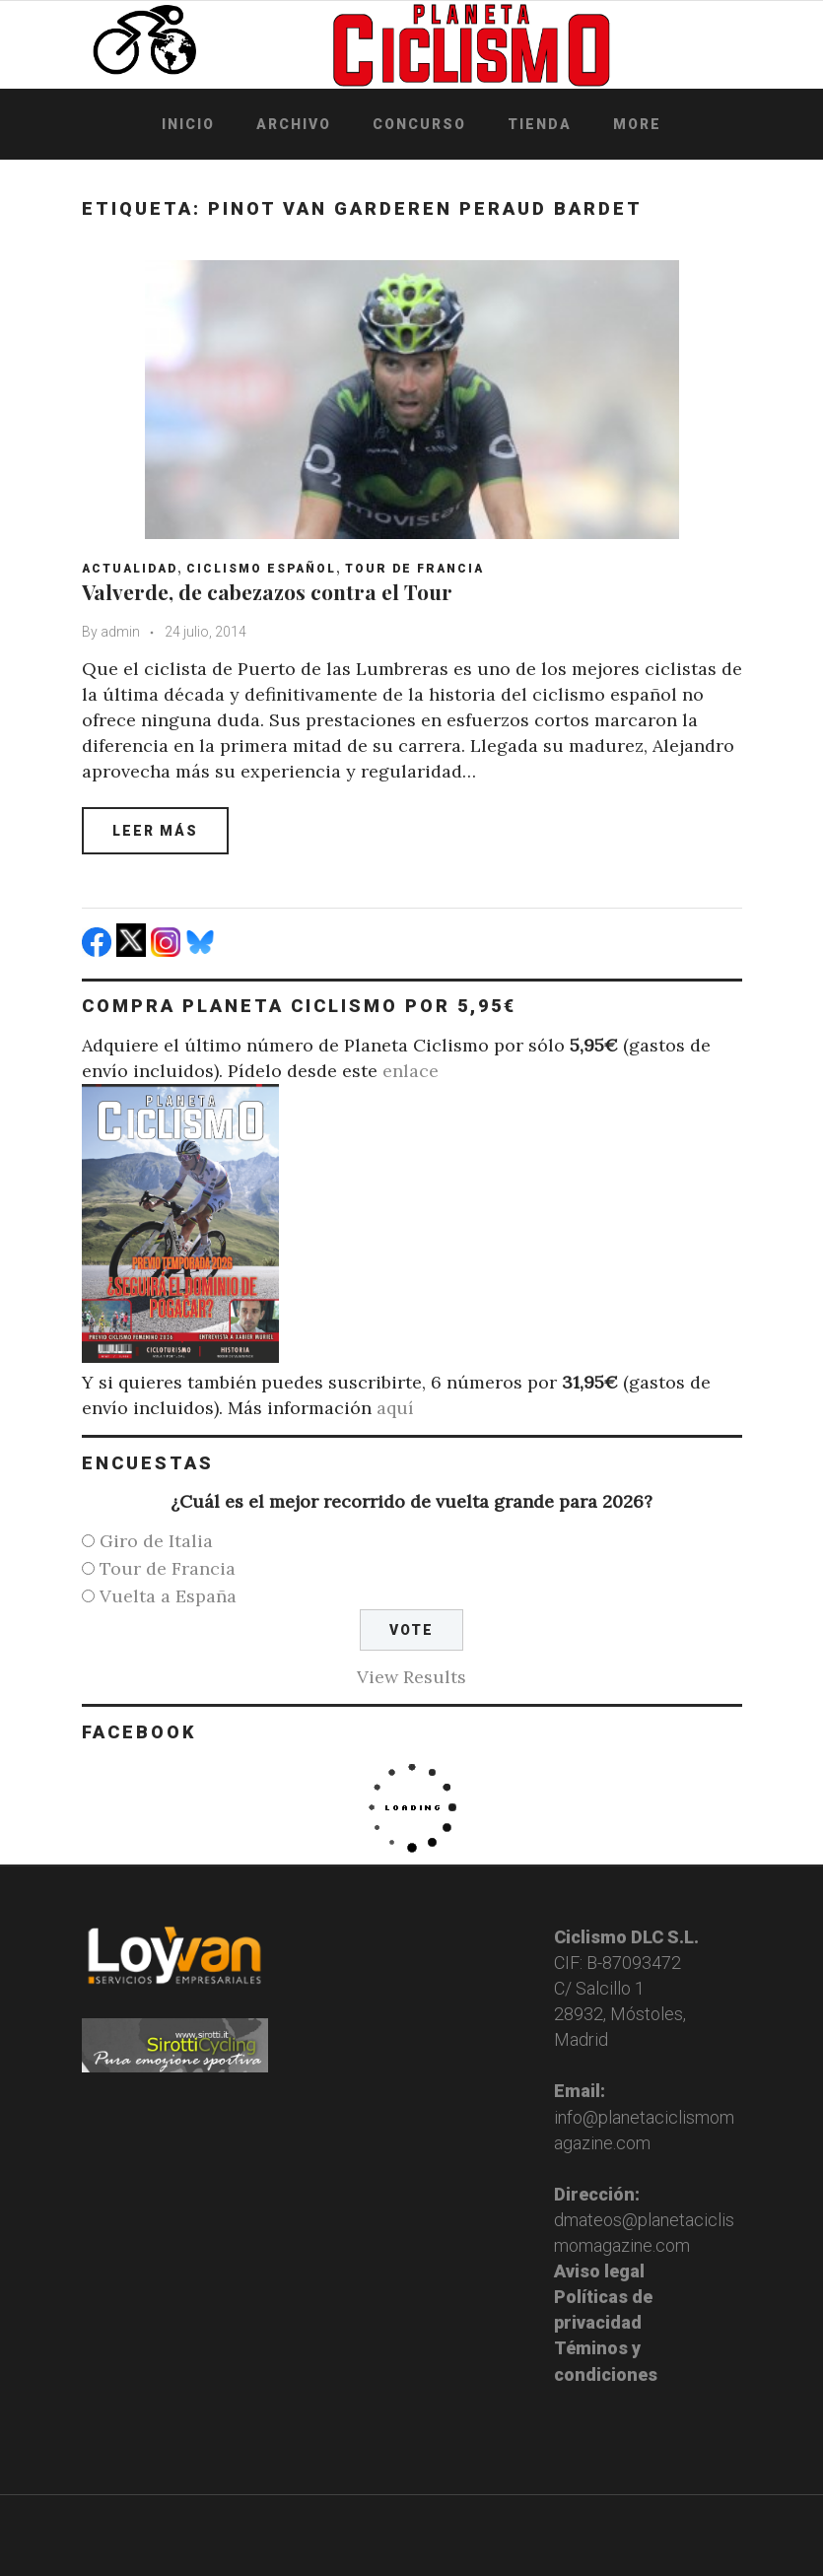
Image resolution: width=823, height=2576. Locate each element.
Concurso (419, 124)
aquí (395, 1407)
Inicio (188, 124)
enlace (410, 1070)
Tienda (540, 124)
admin (120, 632)
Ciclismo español (261, 569)
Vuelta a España (168, 1596)
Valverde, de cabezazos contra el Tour (267, 591)
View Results (411, 1676)
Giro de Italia (156, 1540)
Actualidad (129, 569)
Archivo (293, 124)
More (637, 124)
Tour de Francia (414, 569)
